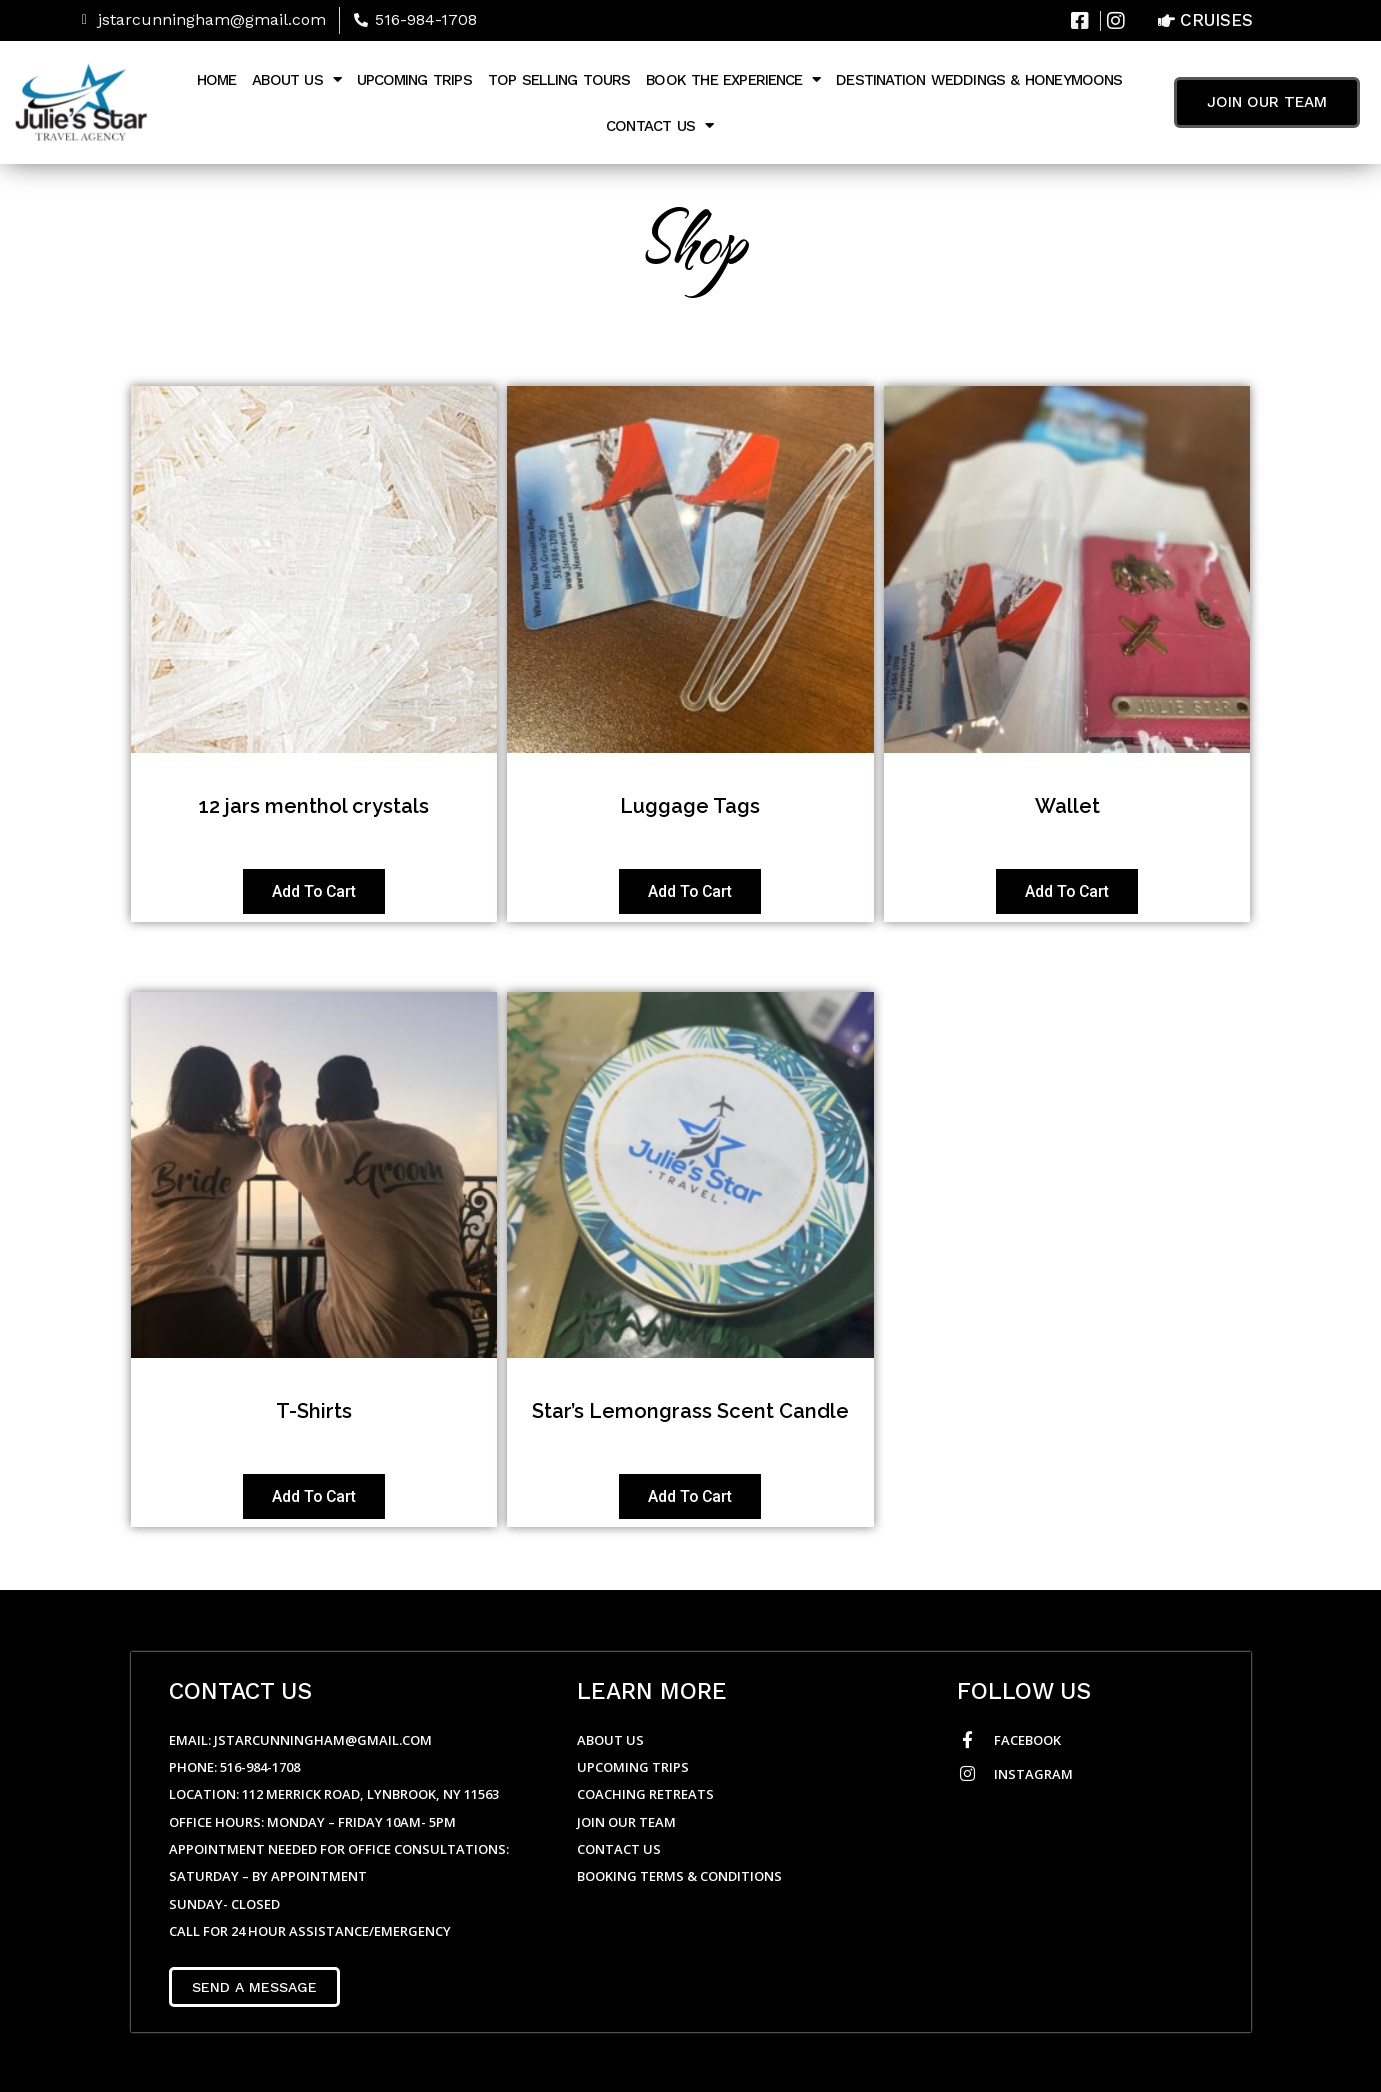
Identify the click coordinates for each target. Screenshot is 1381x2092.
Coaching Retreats (645, 1794)
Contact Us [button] (659, 125)
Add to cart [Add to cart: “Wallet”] (1067, 891)
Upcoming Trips (414, 80)
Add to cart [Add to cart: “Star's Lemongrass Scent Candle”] (690, 1498)
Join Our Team (626, 1822)
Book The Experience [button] (733, 79)
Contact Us (620, 1849)
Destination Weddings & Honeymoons (979, 80)
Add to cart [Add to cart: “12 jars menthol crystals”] (314, 891)
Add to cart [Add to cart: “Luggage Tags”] (690, 891)
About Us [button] (296, 79)
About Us (610, 1740)
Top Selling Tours (559, 80)
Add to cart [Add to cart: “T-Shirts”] (314, 1498)
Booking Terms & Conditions (679, 1876)
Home (216, 80)
